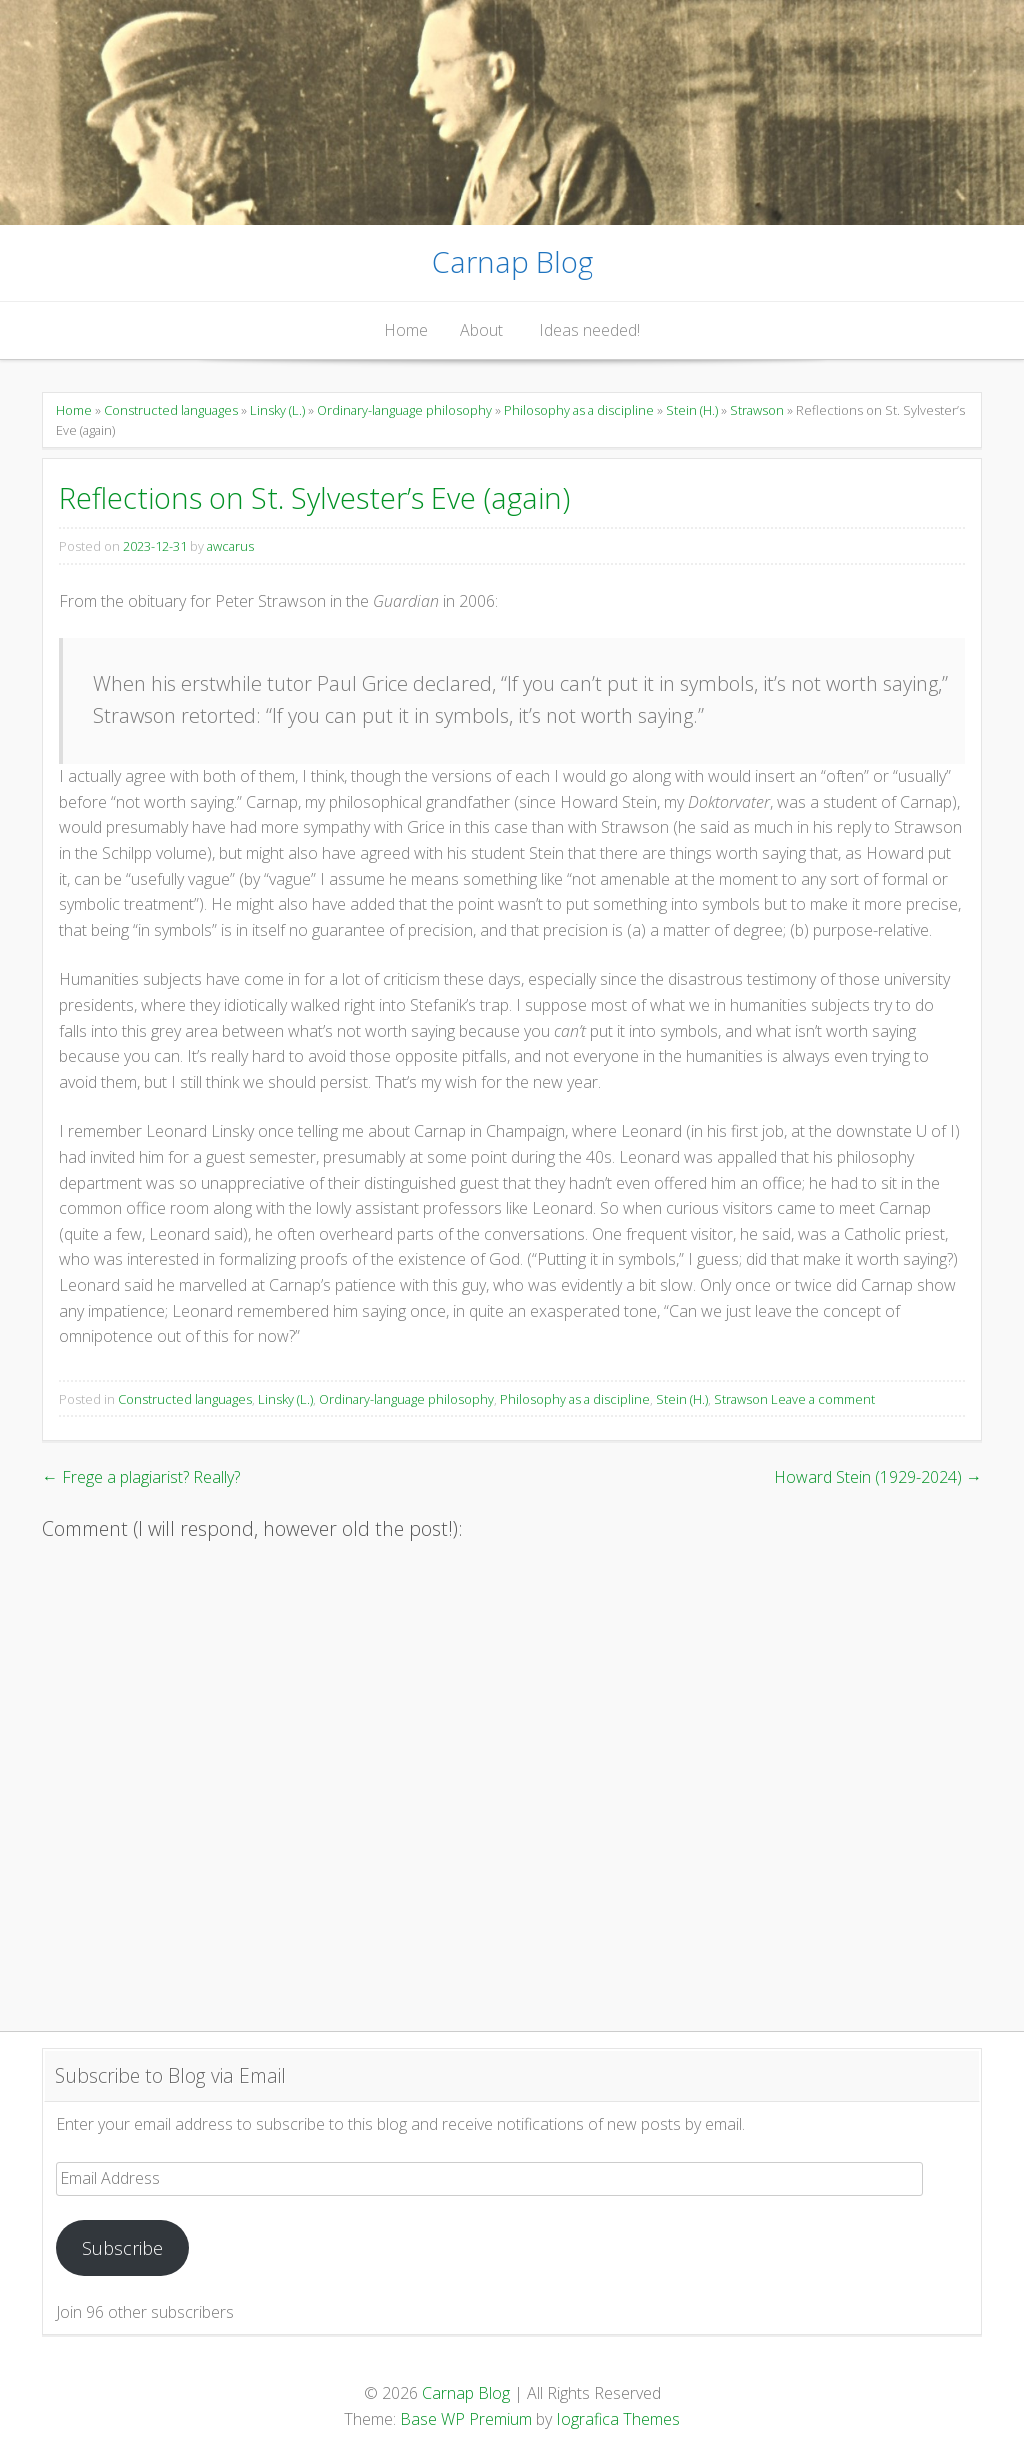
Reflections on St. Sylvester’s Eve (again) (314, 497)
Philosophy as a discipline (579, 410)
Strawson (757, 410)
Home (406, 330)
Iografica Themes (618, 2419)
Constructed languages (171, 410)
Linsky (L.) (277, 410)
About (481, 330)
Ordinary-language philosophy (404, 410)
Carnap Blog (512, 261)
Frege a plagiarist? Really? (141, 1477)
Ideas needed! (589, 330)
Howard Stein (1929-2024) (878, 1477)
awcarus (230, 546)
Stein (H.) (692, 410)
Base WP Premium (466, 2419)
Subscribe (122, 2248)
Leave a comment (823, 1399)
